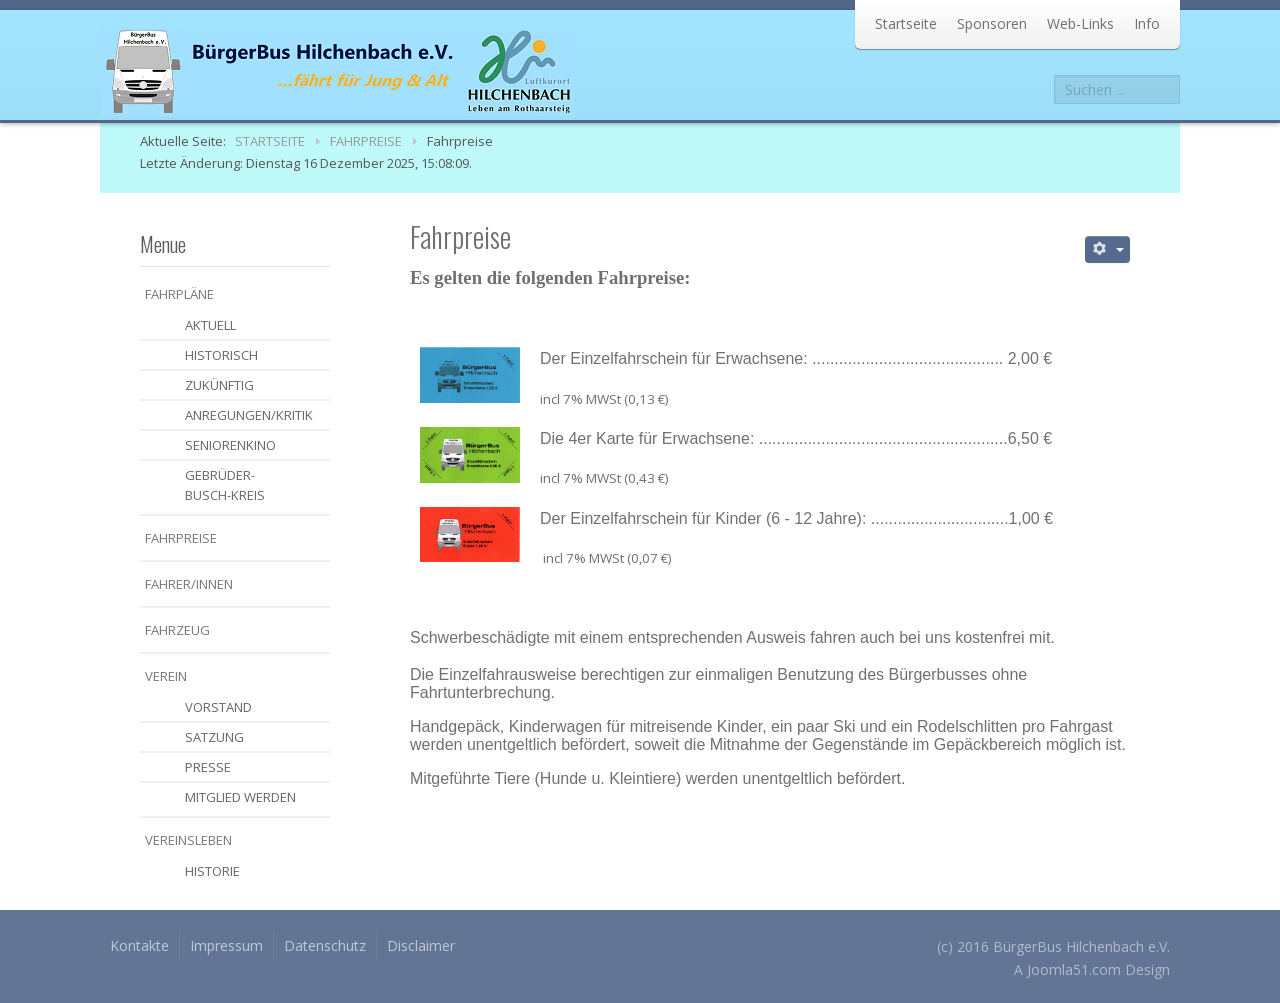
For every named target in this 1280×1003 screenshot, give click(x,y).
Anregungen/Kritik (249, 415)
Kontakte (139, 945)
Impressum (226, 945)
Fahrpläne (179, 294)
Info (1147, 23)
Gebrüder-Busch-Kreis (225, 485)
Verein (166, 676)
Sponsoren (992, 23)
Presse (208, 767)
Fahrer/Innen (189, 584)
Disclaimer (421, 945)
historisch (221, 355)
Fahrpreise (181, 538)
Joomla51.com (1074, 969)
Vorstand (218, 707)
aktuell (210, 325)
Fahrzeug (177, 630)
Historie (212, 871)
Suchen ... (1054, 75)
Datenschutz (325, 945)
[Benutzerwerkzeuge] (1108, 249)
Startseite (906, 23)
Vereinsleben (188, 840)
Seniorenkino (230, 445)
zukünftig (219, 385)
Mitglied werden (240, 797)
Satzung (214, 737)
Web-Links (1080, 23)
